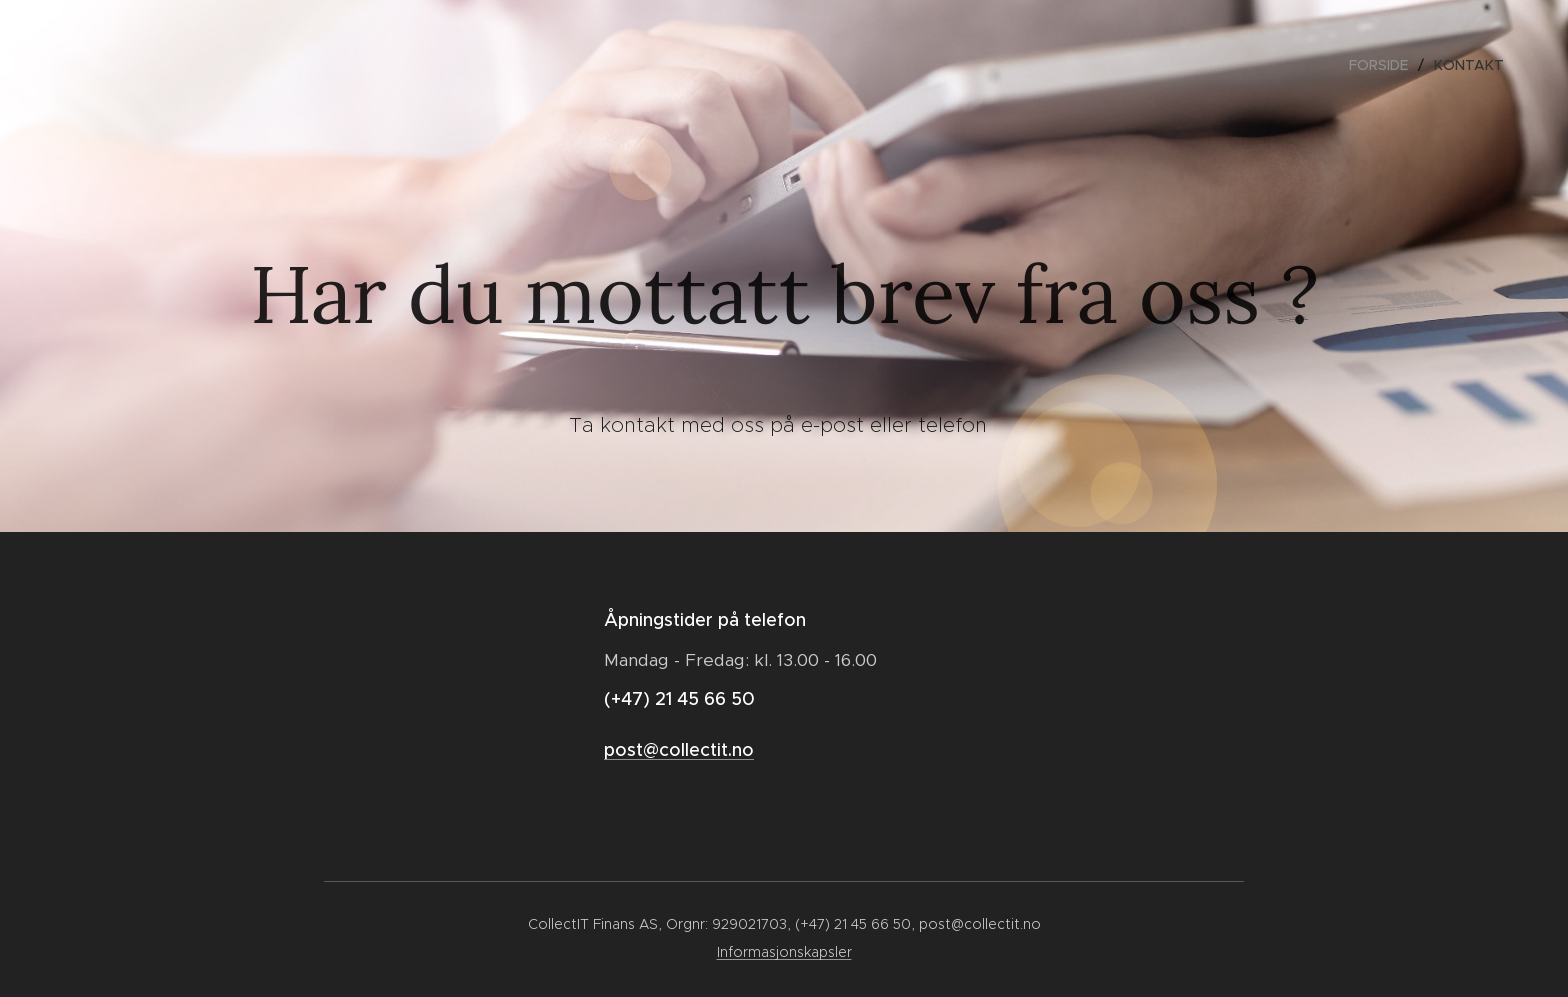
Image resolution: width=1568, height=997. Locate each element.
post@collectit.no (679, 750)
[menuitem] (1384, 65)
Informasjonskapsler (784, 952)
